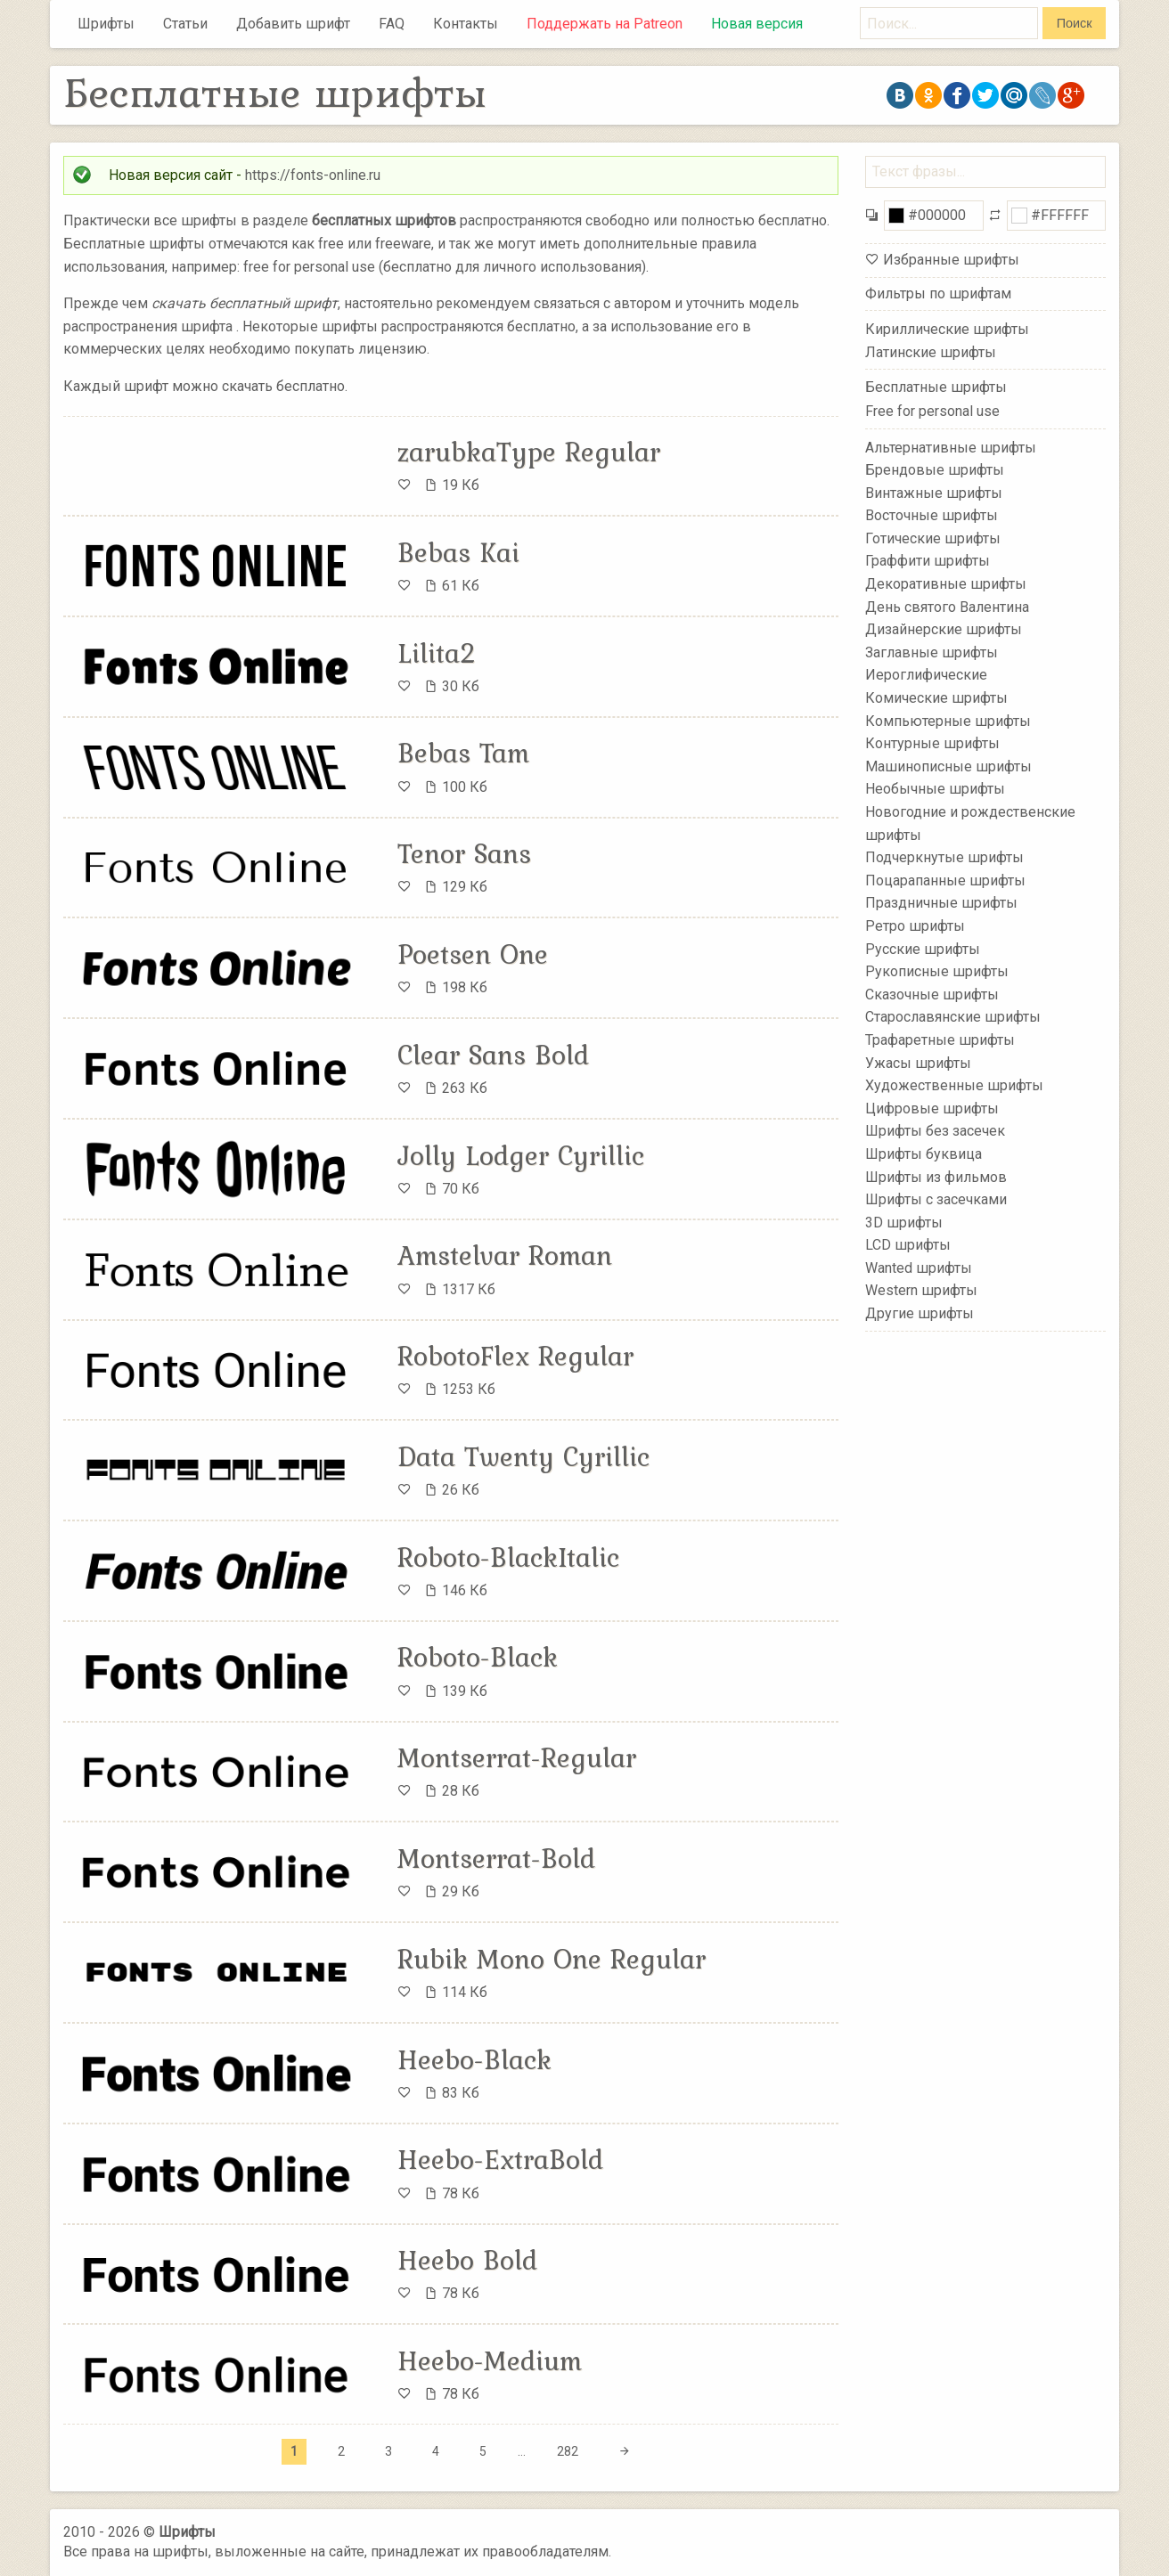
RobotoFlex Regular (515, 1355)
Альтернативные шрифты (950, 446)
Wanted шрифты (918, 1267)
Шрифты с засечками (936, 1199)
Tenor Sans (464, 853)
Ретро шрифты (915, 925)
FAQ (392, 23)
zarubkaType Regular (528, 451)
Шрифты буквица (923, 1153)
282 (567, 2451)
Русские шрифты (922, 948)
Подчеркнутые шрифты (944, 857)
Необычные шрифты (935, 788)
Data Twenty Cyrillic (523, 1456)
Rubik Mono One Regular (551, 1958)
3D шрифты (904, 1221)
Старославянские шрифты (953, 1016)
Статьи (185, 23)
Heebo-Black (474, 2059)
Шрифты (106, 23)
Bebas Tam (463, 752)
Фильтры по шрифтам (938, 293)
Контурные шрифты (932, 743)
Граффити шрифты (927, 560)
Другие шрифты (919, 1313)
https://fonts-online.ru (312, 175)
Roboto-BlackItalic (508, 1557)
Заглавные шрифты (931, 652)
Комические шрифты (936, 697)
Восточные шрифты (931, 515)
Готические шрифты (933, 538)
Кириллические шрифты (947, 329)
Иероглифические (926, 674)
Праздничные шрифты (941, 902)
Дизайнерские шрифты (943, 629)
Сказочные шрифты (932, 994)
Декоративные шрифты (945, 583)
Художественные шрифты (954, 1085)
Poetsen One (472, 953)
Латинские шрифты (930, 352)
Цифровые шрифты (932, 1108)
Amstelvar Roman (504, 1255)
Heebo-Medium (489, 2360)
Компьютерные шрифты (948, 720)
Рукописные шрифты (937, 971)
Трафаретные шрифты (940, 1039)
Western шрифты (921, 1290)
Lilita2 (437, 652)
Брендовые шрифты (934, 469)
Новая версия (757, 23)
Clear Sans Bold (493, 1054)
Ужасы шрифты (918, 1062)
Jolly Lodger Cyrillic (520, 1155)
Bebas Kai (458, 552)
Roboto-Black (477, 1656)
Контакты (465, 23)
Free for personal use (932, 411)
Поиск (1074, 23)
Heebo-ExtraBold (500, 2159)
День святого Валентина (947, 606)
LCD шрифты (908, 1244)
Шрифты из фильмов (936, 1176)
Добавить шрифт (293, 23)
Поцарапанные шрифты (945, 880)
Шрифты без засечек (935, 1130)
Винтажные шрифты (933, 492)
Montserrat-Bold (496, 1858)
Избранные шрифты (951, 259)
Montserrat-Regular (516, 1757)
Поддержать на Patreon (605, 23)
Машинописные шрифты (948, 766)
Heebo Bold (467, 2259)
